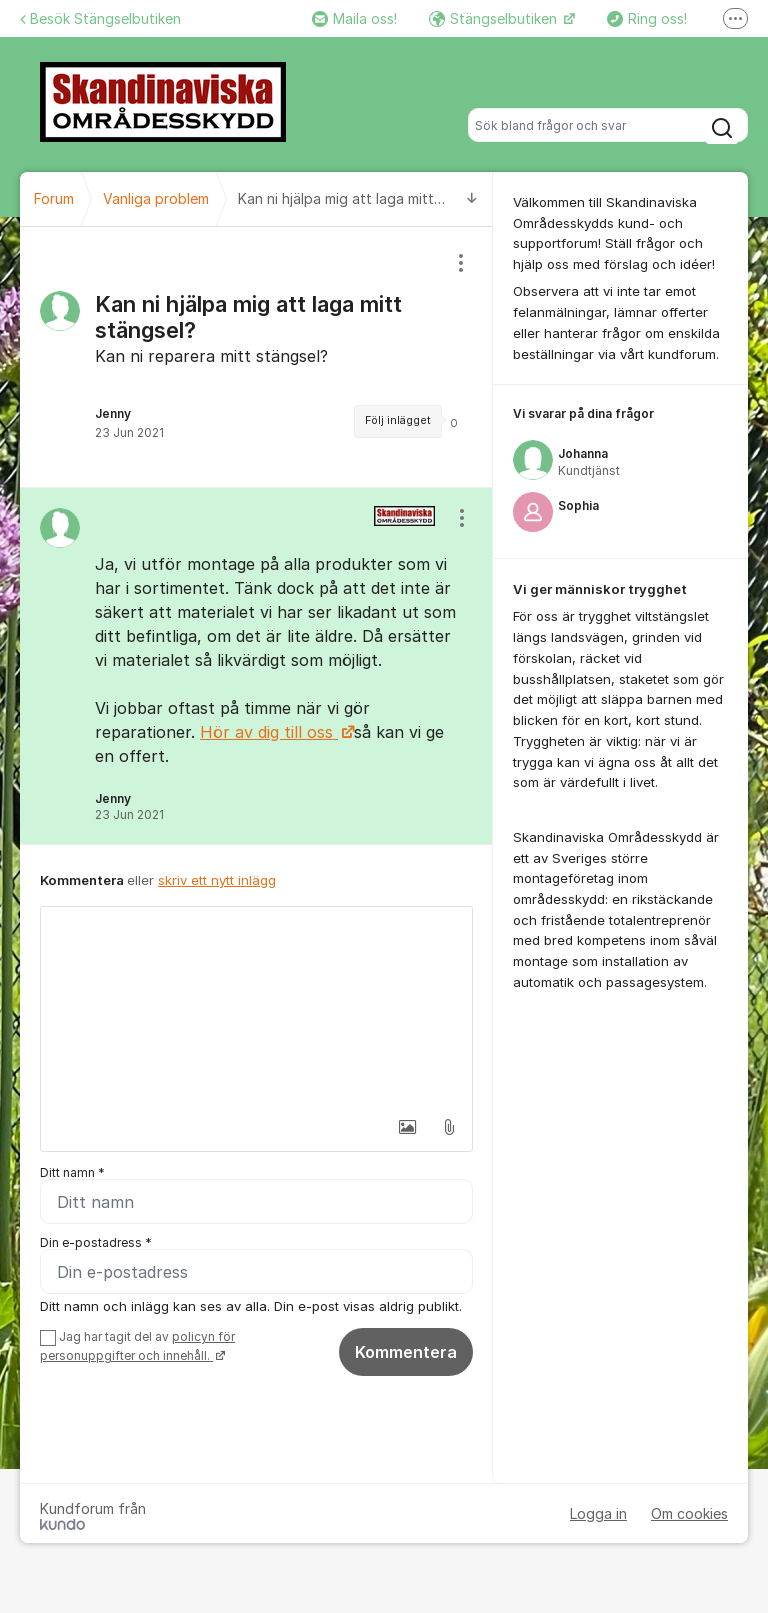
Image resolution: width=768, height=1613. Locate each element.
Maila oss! (354, 18)
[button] (407, 1127)
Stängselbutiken (495, 18)
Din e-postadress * (96, 1242)
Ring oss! (647, 18)
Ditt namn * (72, 1172)
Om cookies (689, 1513)
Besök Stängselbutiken (100, 18)
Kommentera (406, 1352)
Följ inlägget (398, 420)
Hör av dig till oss (269, 732)
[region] (256, 357)
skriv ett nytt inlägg (217, 880)
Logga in (598, 1513)
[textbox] (256, 1007)
